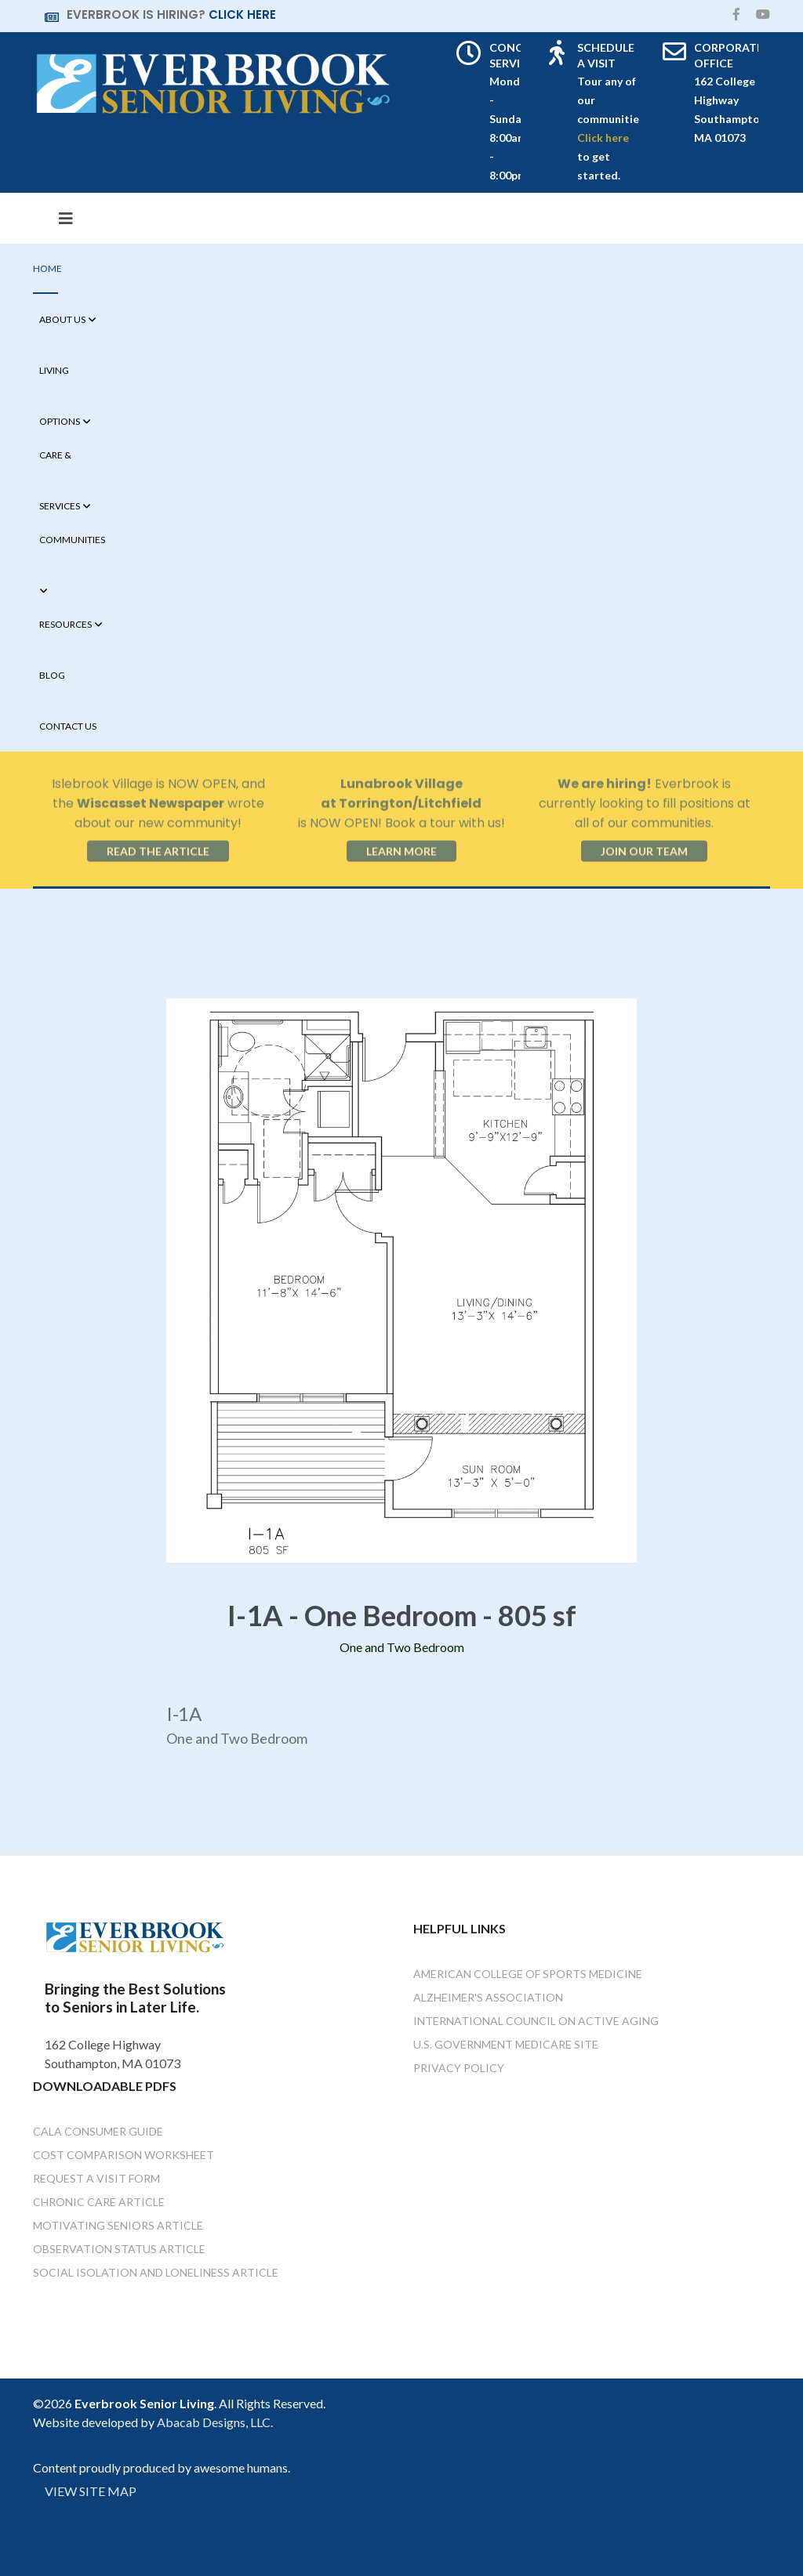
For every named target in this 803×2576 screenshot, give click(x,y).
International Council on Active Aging (536, 2020)
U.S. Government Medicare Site (505, 2044)
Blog (52, 675)
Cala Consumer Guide (98, 2131)
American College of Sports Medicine (527, 1973)
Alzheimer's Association (488, 1997)
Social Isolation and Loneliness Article (155, 2272)
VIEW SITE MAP (90, 2491)
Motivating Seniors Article (118, 2225)
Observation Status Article (119, 2248)
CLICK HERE (242, 14)
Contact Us (67, 726)
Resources (65, 624)
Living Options (59, 380)
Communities (72, 539)
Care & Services (59, 464)
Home (47, 268)
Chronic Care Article (99, 2201)
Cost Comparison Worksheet (123, 2154)
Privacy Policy (458, 2067)
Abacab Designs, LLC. (215, 2422)
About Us (62, 319)
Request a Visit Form (96, 2178)
